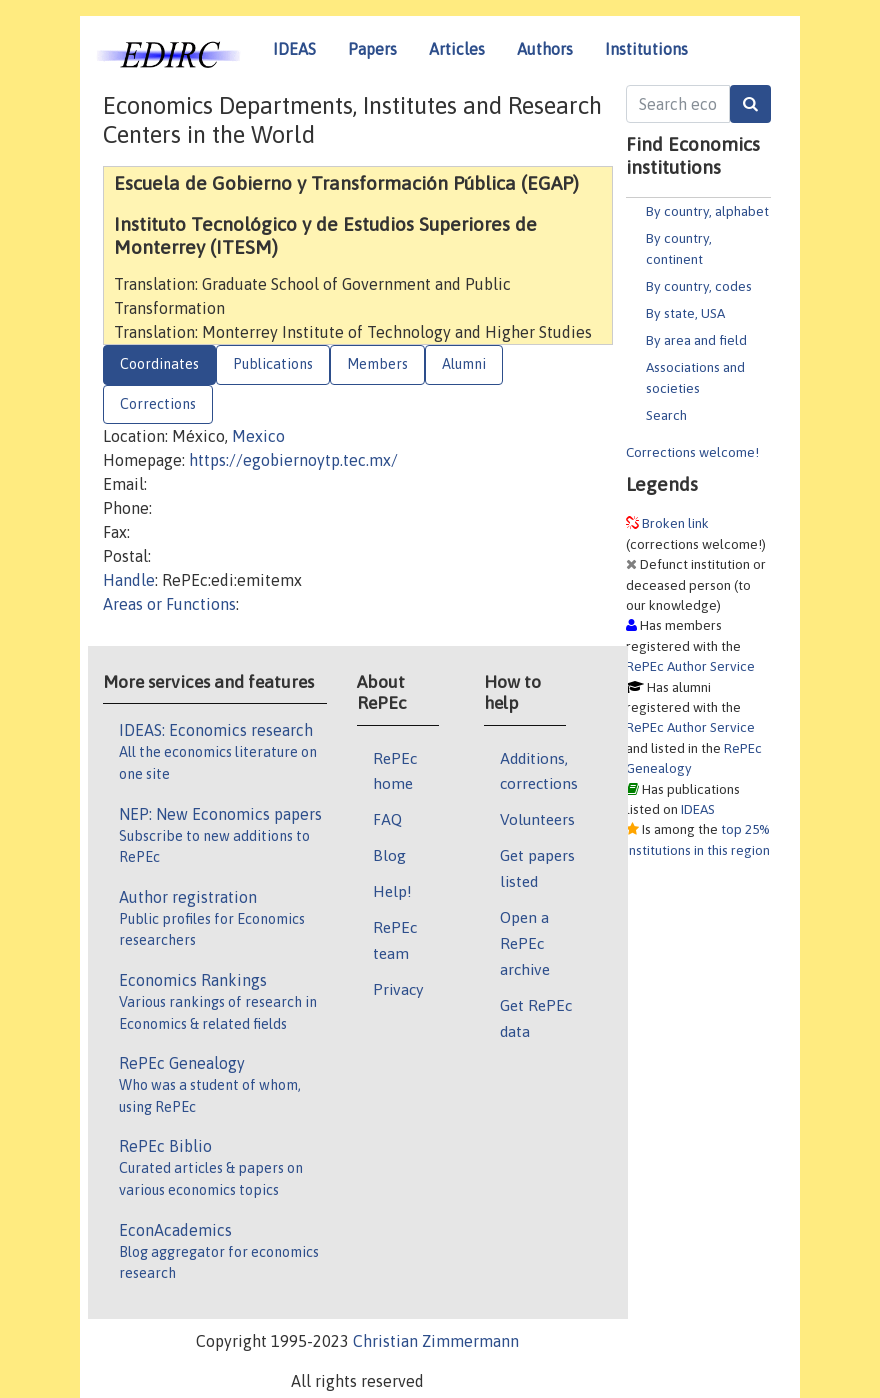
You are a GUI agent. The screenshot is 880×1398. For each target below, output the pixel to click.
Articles (457, 49)
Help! (392, 891)
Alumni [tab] (464, 364)
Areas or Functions (169, 604)
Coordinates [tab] (159, 364)
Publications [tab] (273, 364)
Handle (129, 580)
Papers (372, 49)
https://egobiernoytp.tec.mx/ (293, 460)
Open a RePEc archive (525, 943)
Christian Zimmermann (436, 1341)
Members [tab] (377, 364)
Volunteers (537, 819)
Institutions (646, 49)
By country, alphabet (707, 211)
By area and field (696, 340)
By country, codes (699, 286)
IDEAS (294, 49)
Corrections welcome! (692, 452)
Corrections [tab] (158, 404)
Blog (389, 855)
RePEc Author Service (690, 666)
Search (666, 415)
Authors (545, 49)
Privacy (398, 989)
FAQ (387, 819)
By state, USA (685, 313)
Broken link (675, 523)
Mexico (258, 436)
